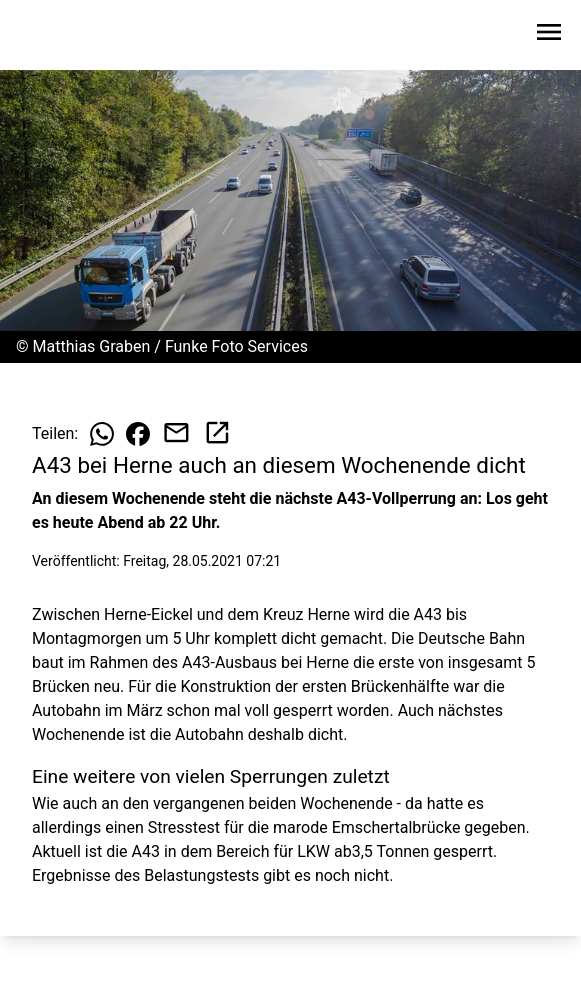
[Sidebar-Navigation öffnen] (549, 35)
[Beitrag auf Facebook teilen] (138, 434)
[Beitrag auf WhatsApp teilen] (102, 434)
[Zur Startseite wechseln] (64, 36)
